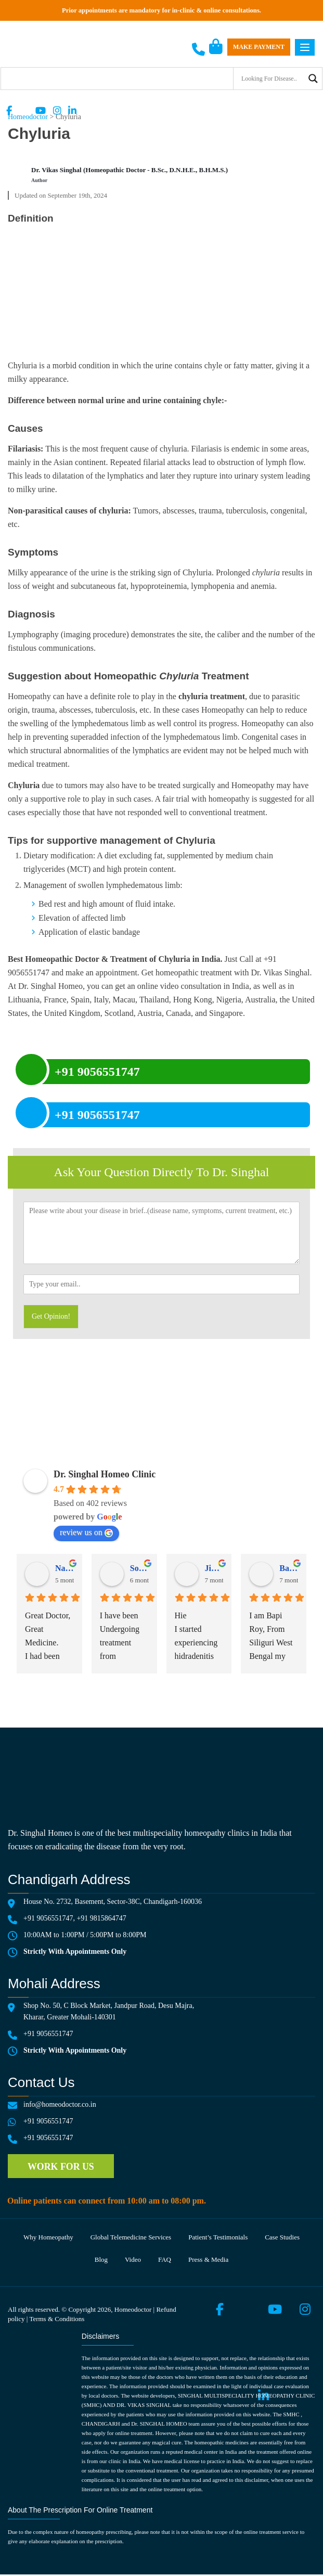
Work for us (61, 2166)
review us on (86, 1532)
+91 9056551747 (48, 1918)
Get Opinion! (51, 1316)
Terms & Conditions (56, 2320)
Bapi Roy (288, 1568)
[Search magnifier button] (313, 78)
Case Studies (282, 2238)
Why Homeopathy (48, 2238)
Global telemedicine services (130, 2238)
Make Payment (259, 46)
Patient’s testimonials (218, 2238)
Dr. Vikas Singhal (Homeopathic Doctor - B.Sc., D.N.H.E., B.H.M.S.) (129, 170)
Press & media (209, 2260)
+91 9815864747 (101, 1918)
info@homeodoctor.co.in (59, 2104)
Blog (100, 2260)
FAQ (164, 2260)
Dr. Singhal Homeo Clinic (105, 1474)
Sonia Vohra (139, 1568)
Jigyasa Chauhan (214, 1568)
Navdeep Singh (64, 1568)
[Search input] (271, 78)
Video (133, 2260)
